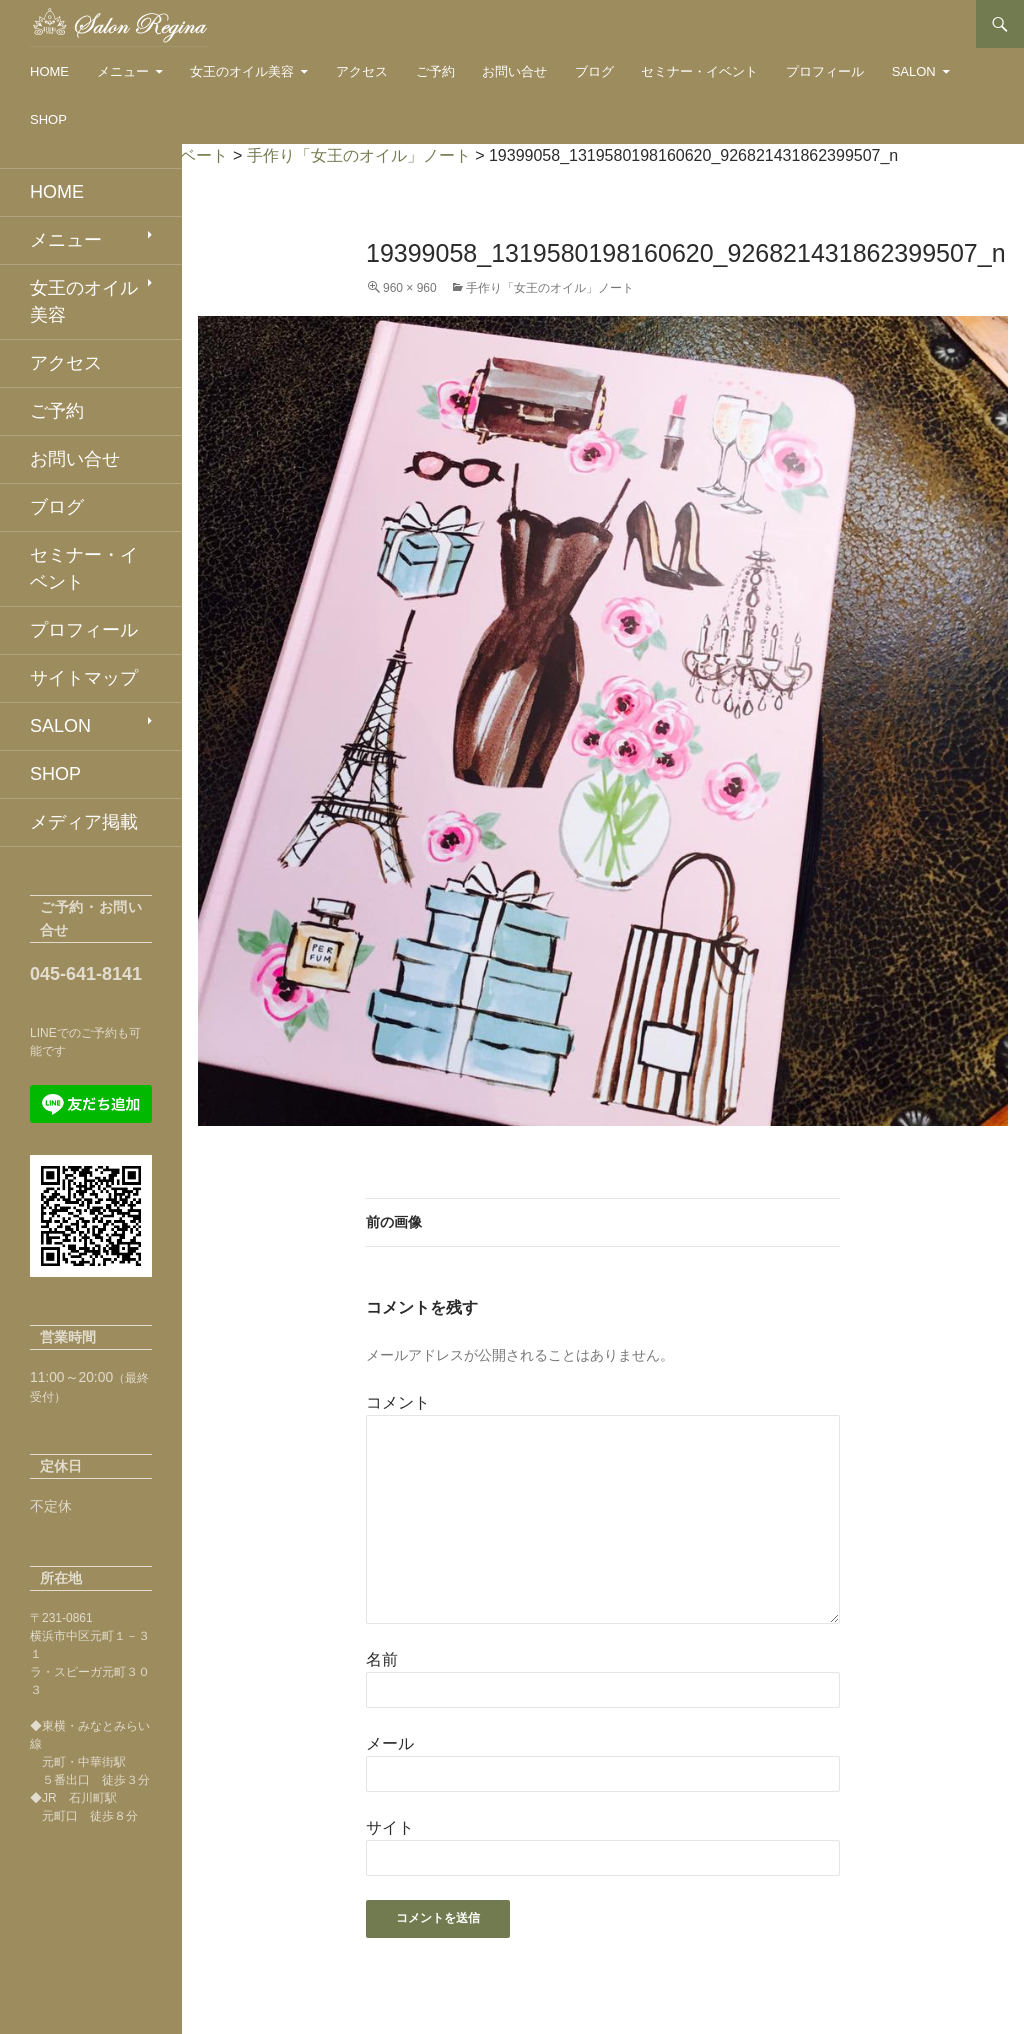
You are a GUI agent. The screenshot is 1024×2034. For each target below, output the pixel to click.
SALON (914, 71)
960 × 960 (410, 288)
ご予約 (435, 71)
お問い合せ (514, 71)
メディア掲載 (84, 822)
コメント (398, 1402)
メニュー (123, 71)
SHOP (48, 119)
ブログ (594, 71)
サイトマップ (84, 678)
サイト (390, 1827)
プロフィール (825, 71)
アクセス (362, 71)
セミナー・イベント (699, 71)
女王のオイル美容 (242, 71)
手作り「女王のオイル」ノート (550, 288)
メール (390, 1743)
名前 (382, 1659)
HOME (49, 71)
